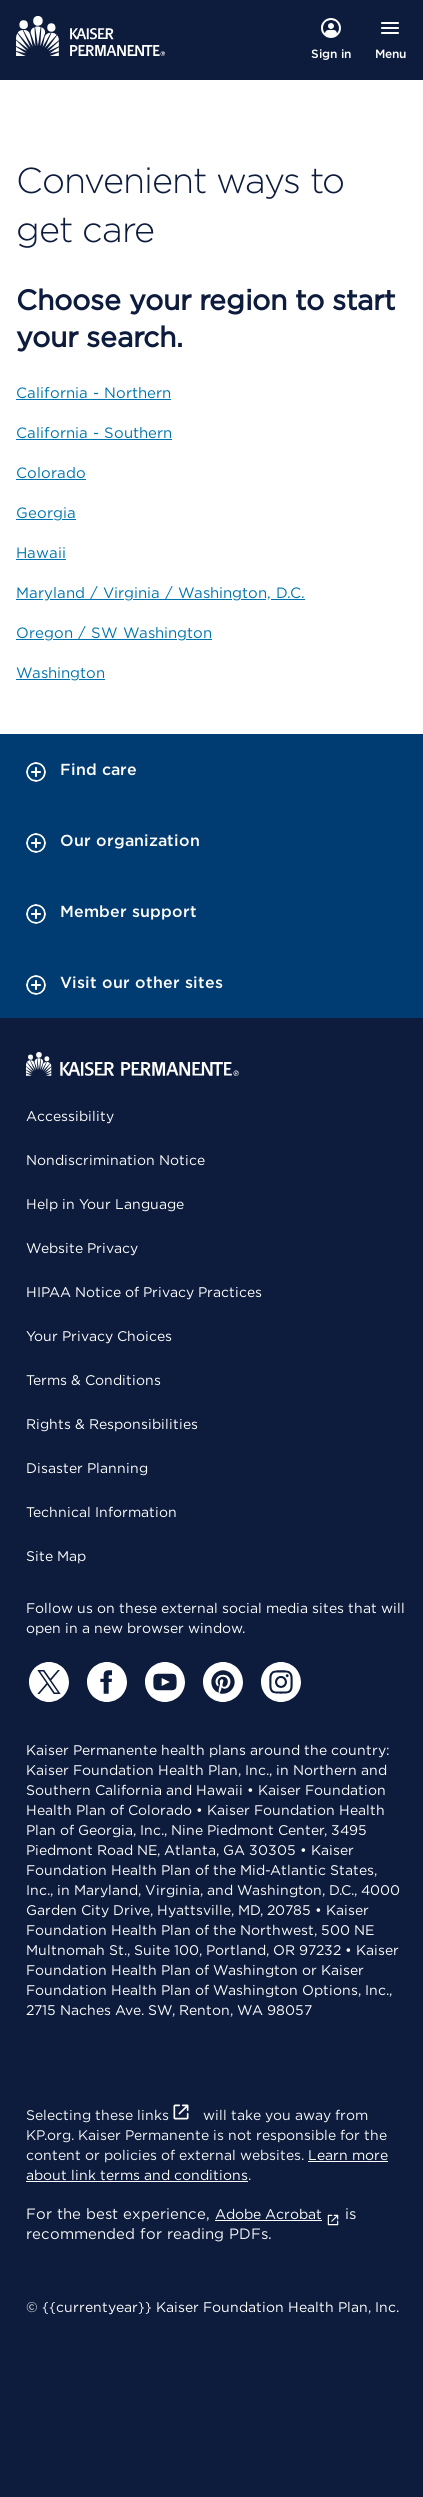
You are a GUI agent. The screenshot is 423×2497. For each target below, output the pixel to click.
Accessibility (70, 1116)
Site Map (56, 1556)
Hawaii (41, 553)
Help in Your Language (105, 1204)
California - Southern (94, 433)
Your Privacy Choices (99, 1336)
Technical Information (101, 1512)
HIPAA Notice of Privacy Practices (144, 1292)
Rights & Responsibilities (112, 1424)
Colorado (51, 473)
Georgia (46, 513)
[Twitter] (46, 1682)
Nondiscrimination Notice (115, 1160)
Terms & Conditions (93, 1380)
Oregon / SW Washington (114, 633)
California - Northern (93, 393)
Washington (60, 673)
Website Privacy (82, 1248)
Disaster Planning (87, 1468)
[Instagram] (278, 1682)
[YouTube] (162, 1682)
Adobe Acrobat (277, 2214)
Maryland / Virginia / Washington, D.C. (160, 593)
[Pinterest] (220, 1682)
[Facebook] (104, 1682)
